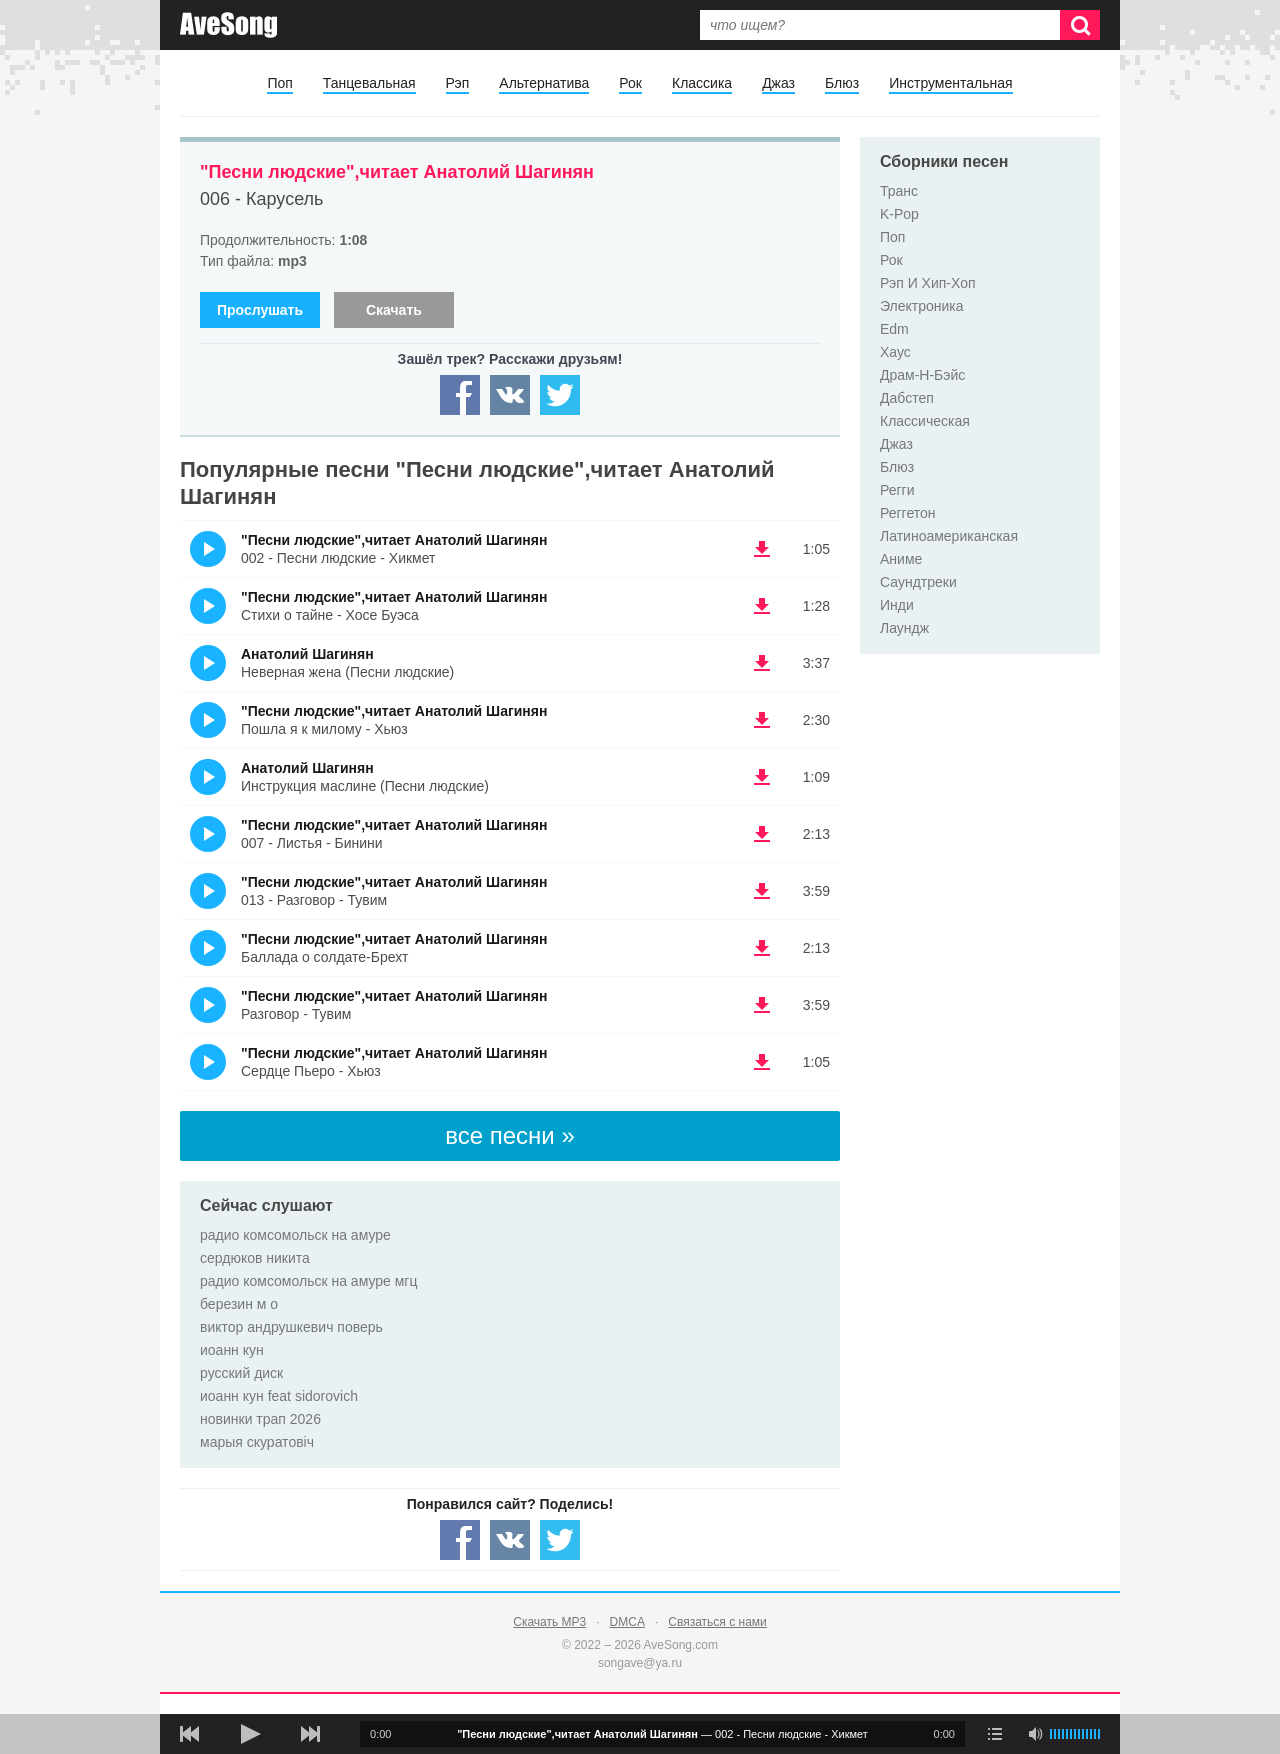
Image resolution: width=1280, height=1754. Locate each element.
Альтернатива (544, 83)
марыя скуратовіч (257, 1442)
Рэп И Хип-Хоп (928, 283)
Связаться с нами (717, 1622)
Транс (899, 191)
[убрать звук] (1035, 1734)
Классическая (925, 421)
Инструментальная (950, 83)
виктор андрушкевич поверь (291, 1327)
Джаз (778, 83)
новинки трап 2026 (260, 1419)
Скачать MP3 (549, 1622)
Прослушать (260, 310)
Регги (897, 490)
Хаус (895, 352)
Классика (702, 83)
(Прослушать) (208, 549)
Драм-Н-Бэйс (922, 375)
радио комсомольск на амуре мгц (309, 1281)
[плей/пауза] (250, 1734)
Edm (894, 329)
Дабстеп (907, 398)
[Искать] (1080, 25)
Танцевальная (369, 83)
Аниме (901, 559)
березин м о (239, 1304)
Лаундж (904, 628)
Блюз (842, 83)
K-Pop (899, 214)
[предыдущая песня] (190, 1734)
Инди (897, 605)
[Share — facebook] (460, 395)
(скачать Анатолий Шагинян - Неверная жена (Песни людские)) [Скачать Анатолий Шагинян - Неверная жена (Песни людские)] (762, 663)
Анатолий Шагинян (307, 654)
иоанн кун (232, 1350)
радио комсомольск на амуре (295, 1235)
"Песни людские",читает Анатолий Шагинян (397, 172)
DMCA (627, 1622)
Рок (630, 83)
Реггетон (908, 513)
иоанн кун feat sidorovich (279, 1396)
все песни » (510, 1135)
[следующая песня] (310, 1734)
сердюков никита (255, 1258)
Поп (279, 83)
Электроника (922, 306)
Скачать (394, 310)
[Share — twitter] (560, 395)
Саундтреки (918, 582)
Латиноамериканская (949, 536)
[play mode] (995, 1734)
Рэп (458, 83)
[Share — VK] (510, 395)
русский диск (241, 1373)
